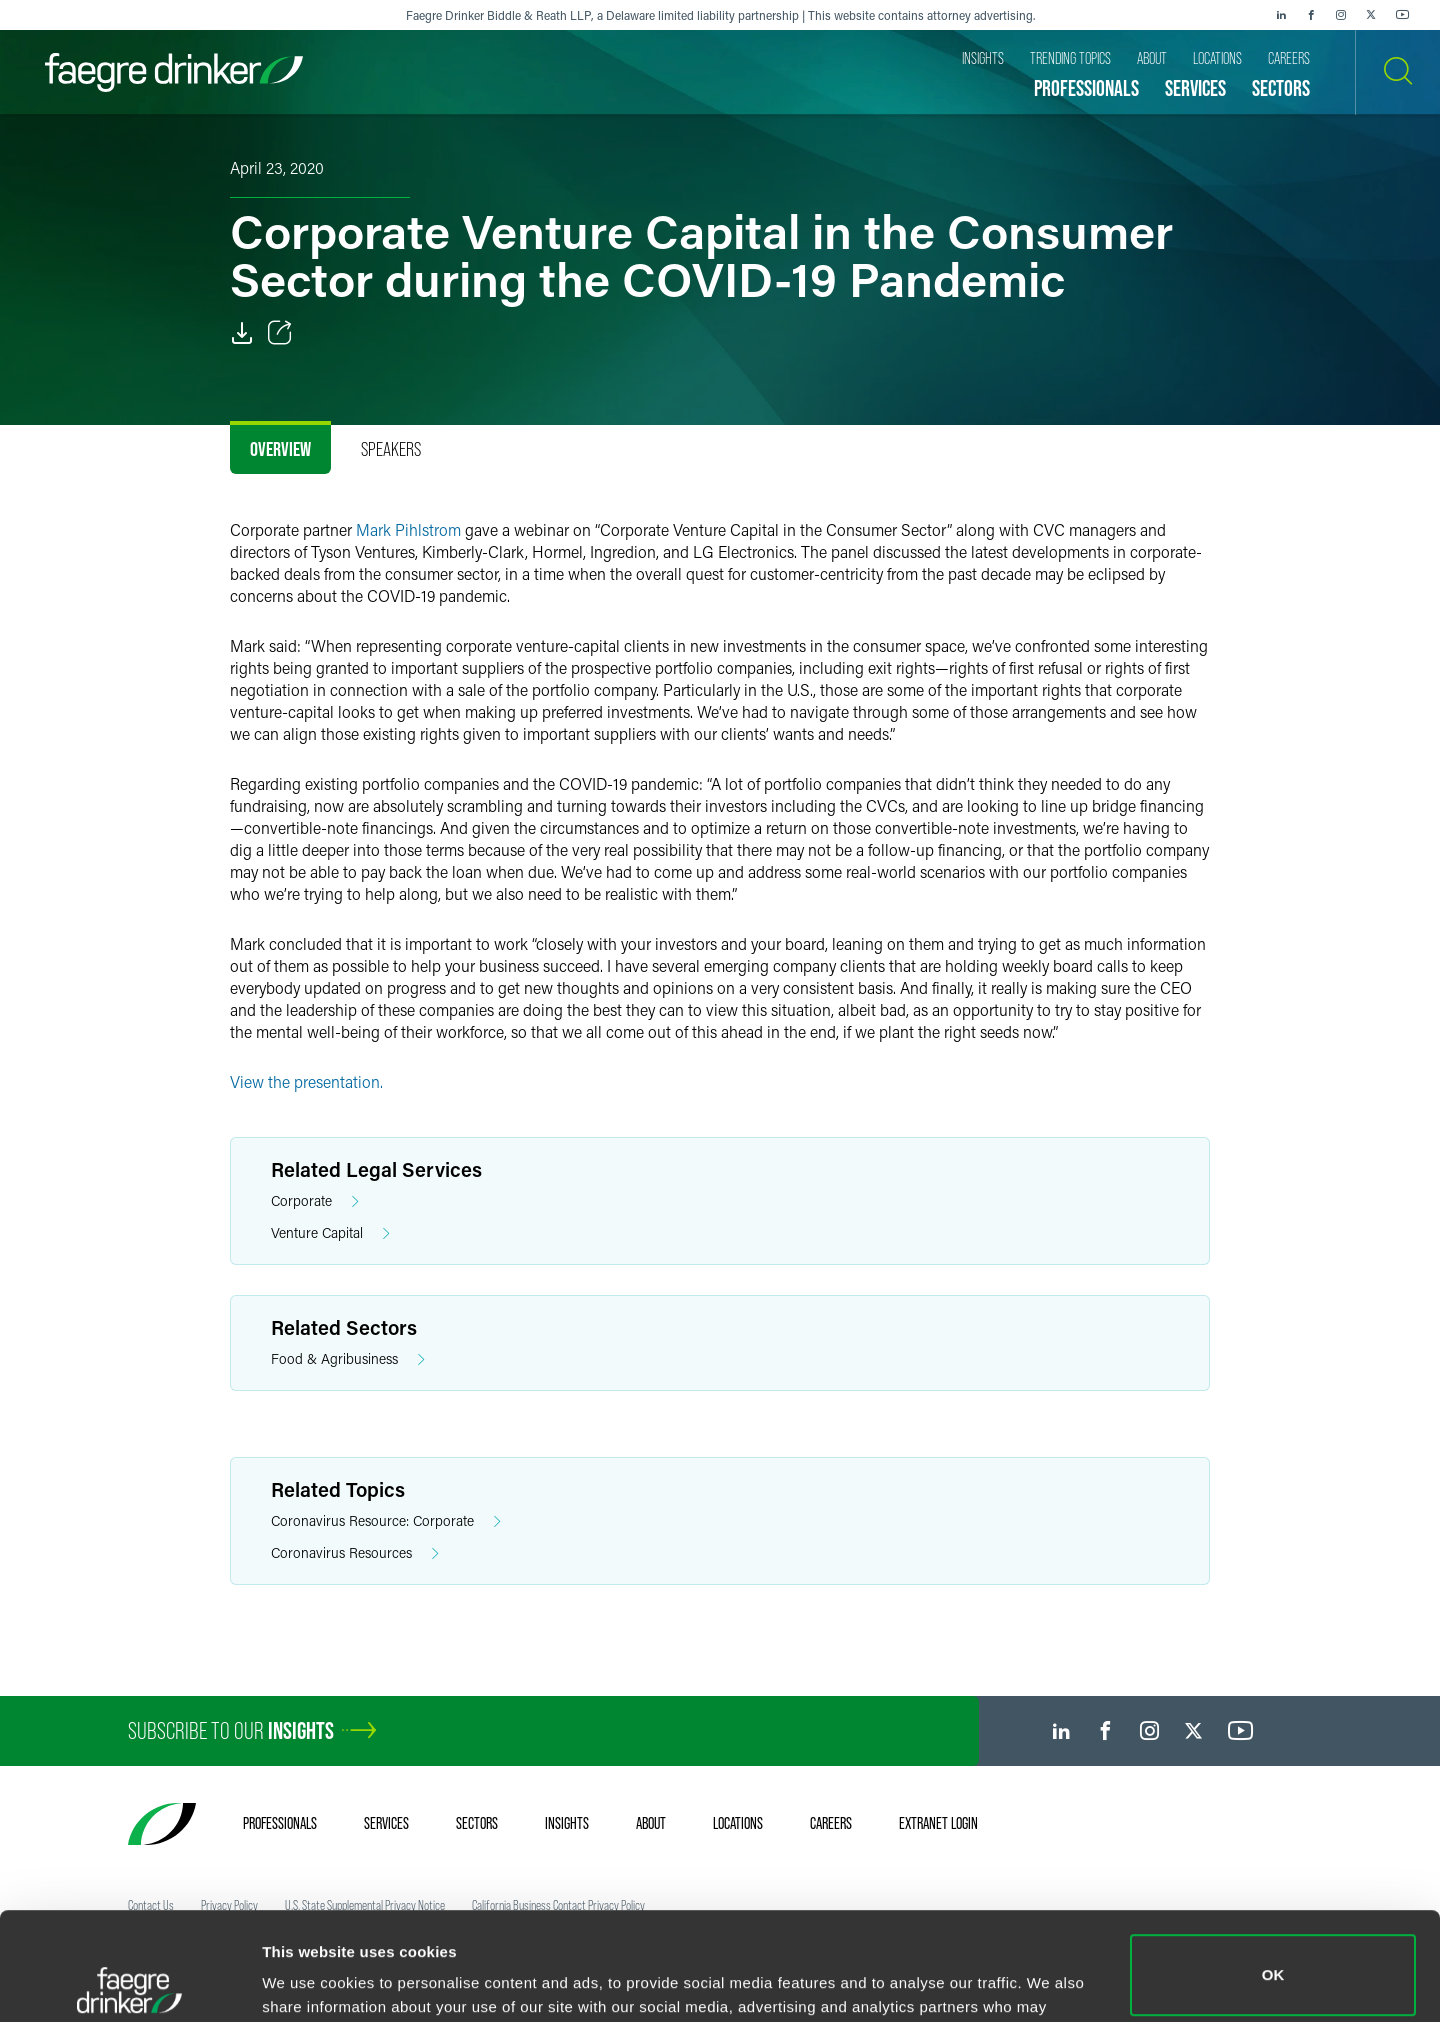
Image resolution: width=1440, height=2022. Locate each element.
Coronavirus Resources (355, 1553)
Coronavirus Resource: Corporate (386, 1521)
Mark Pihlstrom (408, 529)
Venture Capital (330, 1233)
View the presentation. (306, 1081)
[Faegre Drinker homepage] (174, 72)
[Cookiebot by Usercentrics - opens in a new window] (129, 1983)
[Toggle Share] (280, 333)
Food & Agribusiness (348, 1359)
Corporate (315, 1201)
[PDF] (242, 333)
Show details (308, 1978)
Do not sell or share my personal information (1273, 1956)
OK (1273, 1867)
